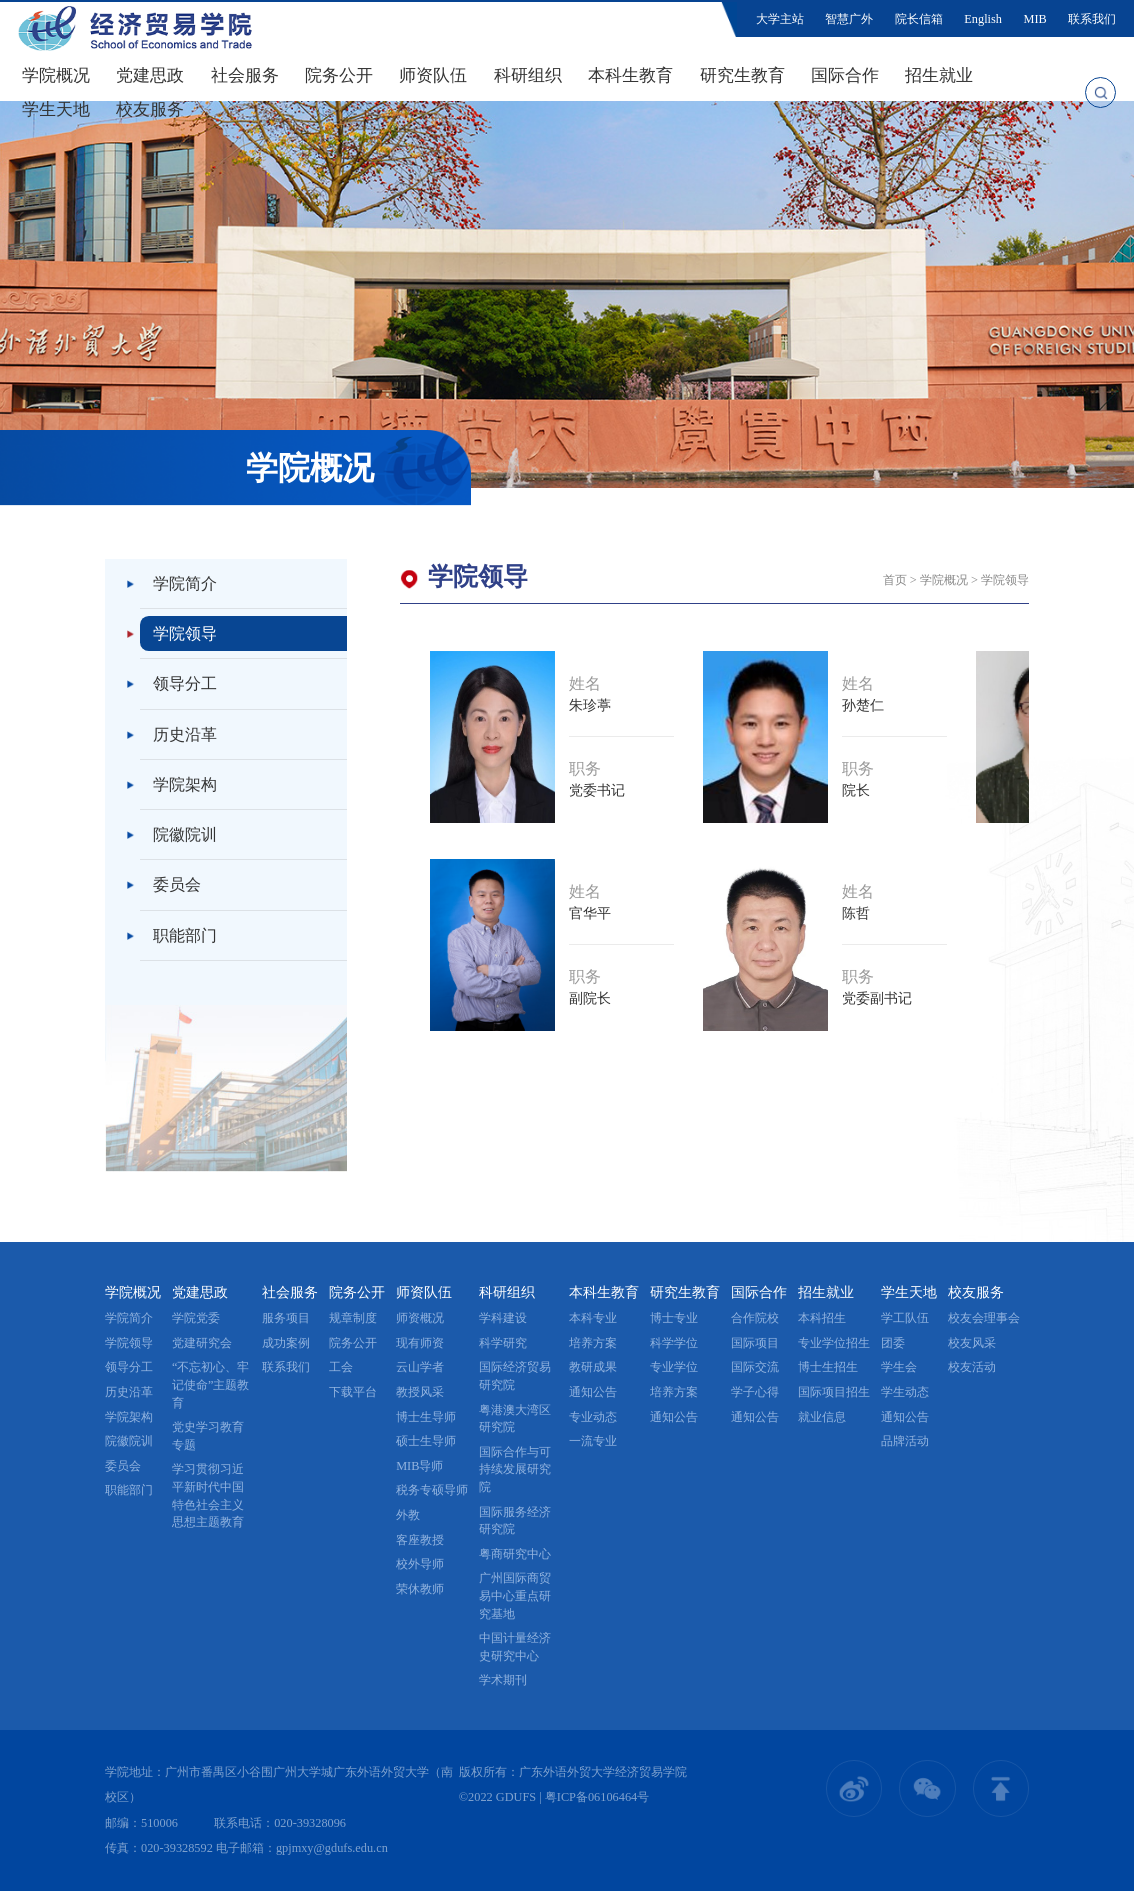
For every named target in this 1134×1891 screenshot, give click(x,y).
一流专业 (593, 1441)
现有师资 (420, 1343)
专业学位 (674, 1367)
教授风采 (420, 1392)
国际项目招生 (834, 1392)
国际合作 (845, 75)
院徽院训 (185, 834)
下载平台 (353, 1392)
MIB (1035, 19)
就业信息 (822, 1417)
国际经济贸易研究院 (515, 1376)
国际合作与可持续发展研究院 (515, 1469)
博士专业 (674, 1318)
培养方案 (593, 1343)
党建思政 (150, 75)
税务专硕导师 (432, 1490)
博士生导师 (426, 1417)
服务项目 (286, 1318)
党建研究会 (202, 1343)
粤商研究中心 (515, 1554)
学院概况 (56, 75)
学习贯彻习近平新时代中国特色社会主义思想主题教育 (208, 1495)
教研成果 (593, 1367)
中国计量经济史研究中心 (515, 1647)
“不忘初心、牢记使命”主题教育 (210, 1384)
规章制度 (353, 1318)
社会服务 (245, 75)
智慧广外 (849, 19)
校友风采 (972, 1343)
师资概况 (420, 1318)
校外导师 (420, 1564)
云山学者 (420, 1367)
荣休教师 (420, 1589)
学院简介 (185, 583)
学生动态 (905, 1392)
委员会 (177, 884)
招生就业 (939, 75)
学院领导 (185, 633)
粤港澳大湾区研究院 (515, 1419)
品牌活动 (905, 1441)
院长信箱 (919, 19)
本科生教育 (630, 75)
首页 (895, 580)
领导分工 (185, 683)
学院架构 (185, 784)
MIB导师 (419, 1466)
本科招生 (822, 1318)
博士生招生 (828, 1367)
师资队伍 (433, 75)
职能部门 (185, 935)
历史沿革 (185, 734)
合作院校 (755, 1318)
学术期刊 (503, 1680)
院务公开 (339, 75)
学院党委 (196, 1318)
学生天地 (56, 109)
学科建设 (503, 1318)
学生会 (899, 1367)
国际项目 (755, 1343)
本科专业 (593, 1318)
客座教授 (420, 1540)
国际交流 (755, 1367)
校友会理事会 (984, 1318)
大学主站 (780, 19)
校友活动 (972, 1367)
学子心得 (755, 1392)
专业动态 (593, 1417)
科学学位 (674, 1343)
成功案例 (286, 1343)
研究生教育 (742, 75)
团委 (893, 1343)
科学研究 (503, 1343)
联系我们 (1092, 19)
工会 (341, 1367)
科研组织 (528, 75)
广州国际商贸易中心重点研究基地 (515, 1595)
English (983, 19)
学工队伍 (905, 1318)
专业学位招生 (834, 1343)
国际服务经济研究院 (515, 1521)
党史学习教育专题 (208, 1436)
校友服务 (150, 109)
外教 (408, 1515)
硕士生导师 (426, 1441)
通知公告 (593, 1392)
